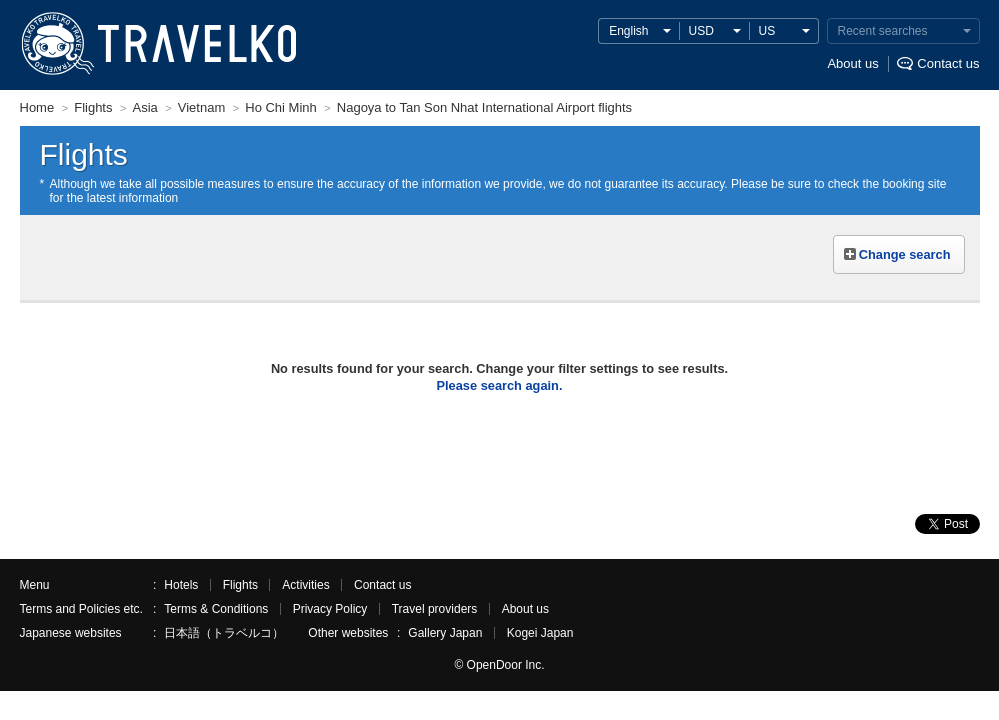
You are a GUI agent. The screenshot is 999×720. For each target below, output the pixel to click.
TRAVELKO (57, 44)
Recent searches (883, 31)
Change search (905, 254)
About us (852, 63)
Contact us (948, 63)
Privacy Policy (330, 609)
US (767, 31)
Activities (305, 585)
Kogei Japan (540, 633)
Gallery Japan (445, 633)
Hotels (181, 585)
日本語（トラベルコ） (224, 633)
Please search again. (500, 385)
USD (701, 31)
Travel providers (435, 609)
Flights (240, 585)
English (628, 31)
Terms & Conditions (216, 609)
